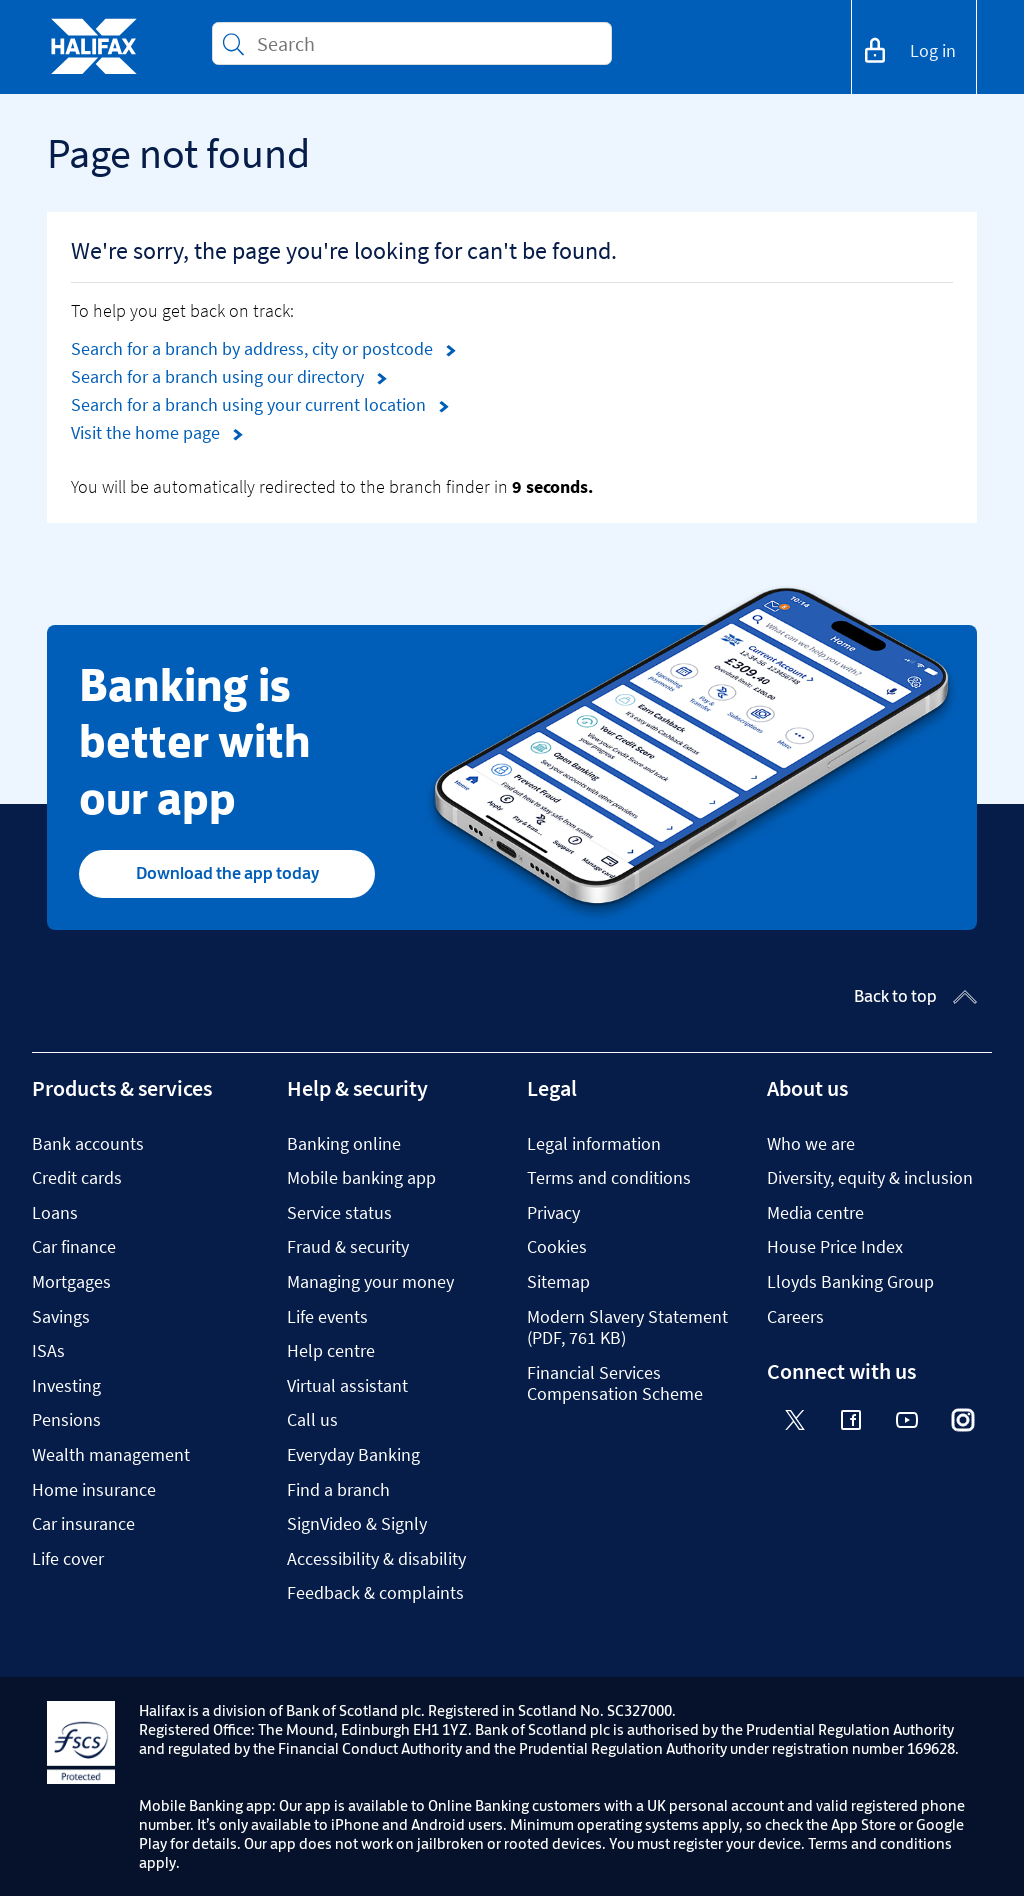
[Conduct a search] (426, 43)
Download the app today (227, 873)
